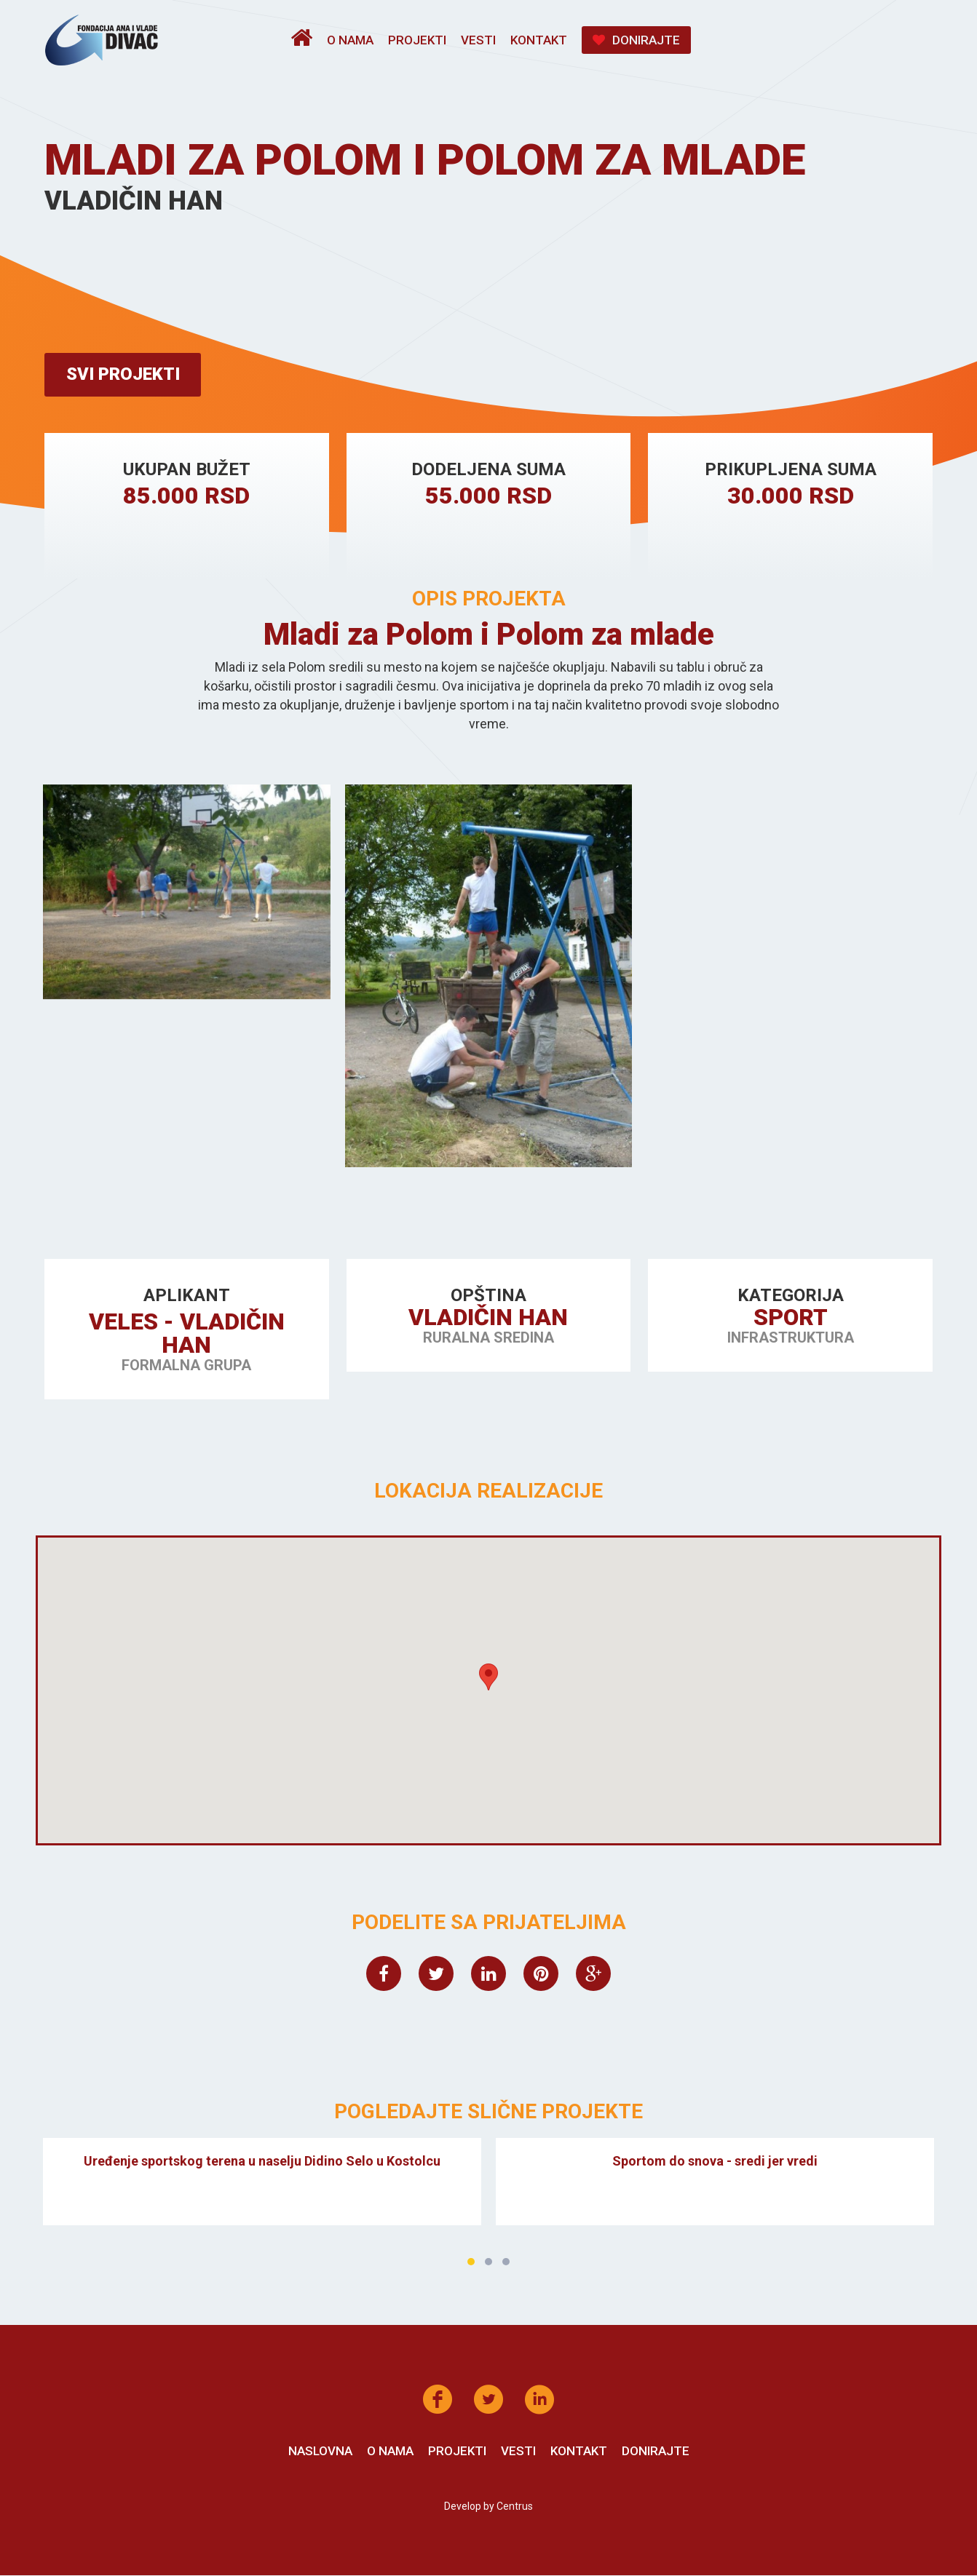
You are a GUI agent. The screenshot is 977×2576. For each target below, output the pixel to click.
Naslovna (320, 2451)
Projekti (417, 40)
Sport (790, 1318)
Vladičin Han (488, 1318)
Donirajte (636, 40)
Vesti (478, 40)
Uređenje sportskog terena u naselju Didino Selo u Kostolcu (262, 2160)
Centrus (515, 2507)
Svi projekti (124, 375)
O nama (350, 40)
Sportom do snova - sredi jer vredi (715, 2160)
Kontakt (538, 40)
